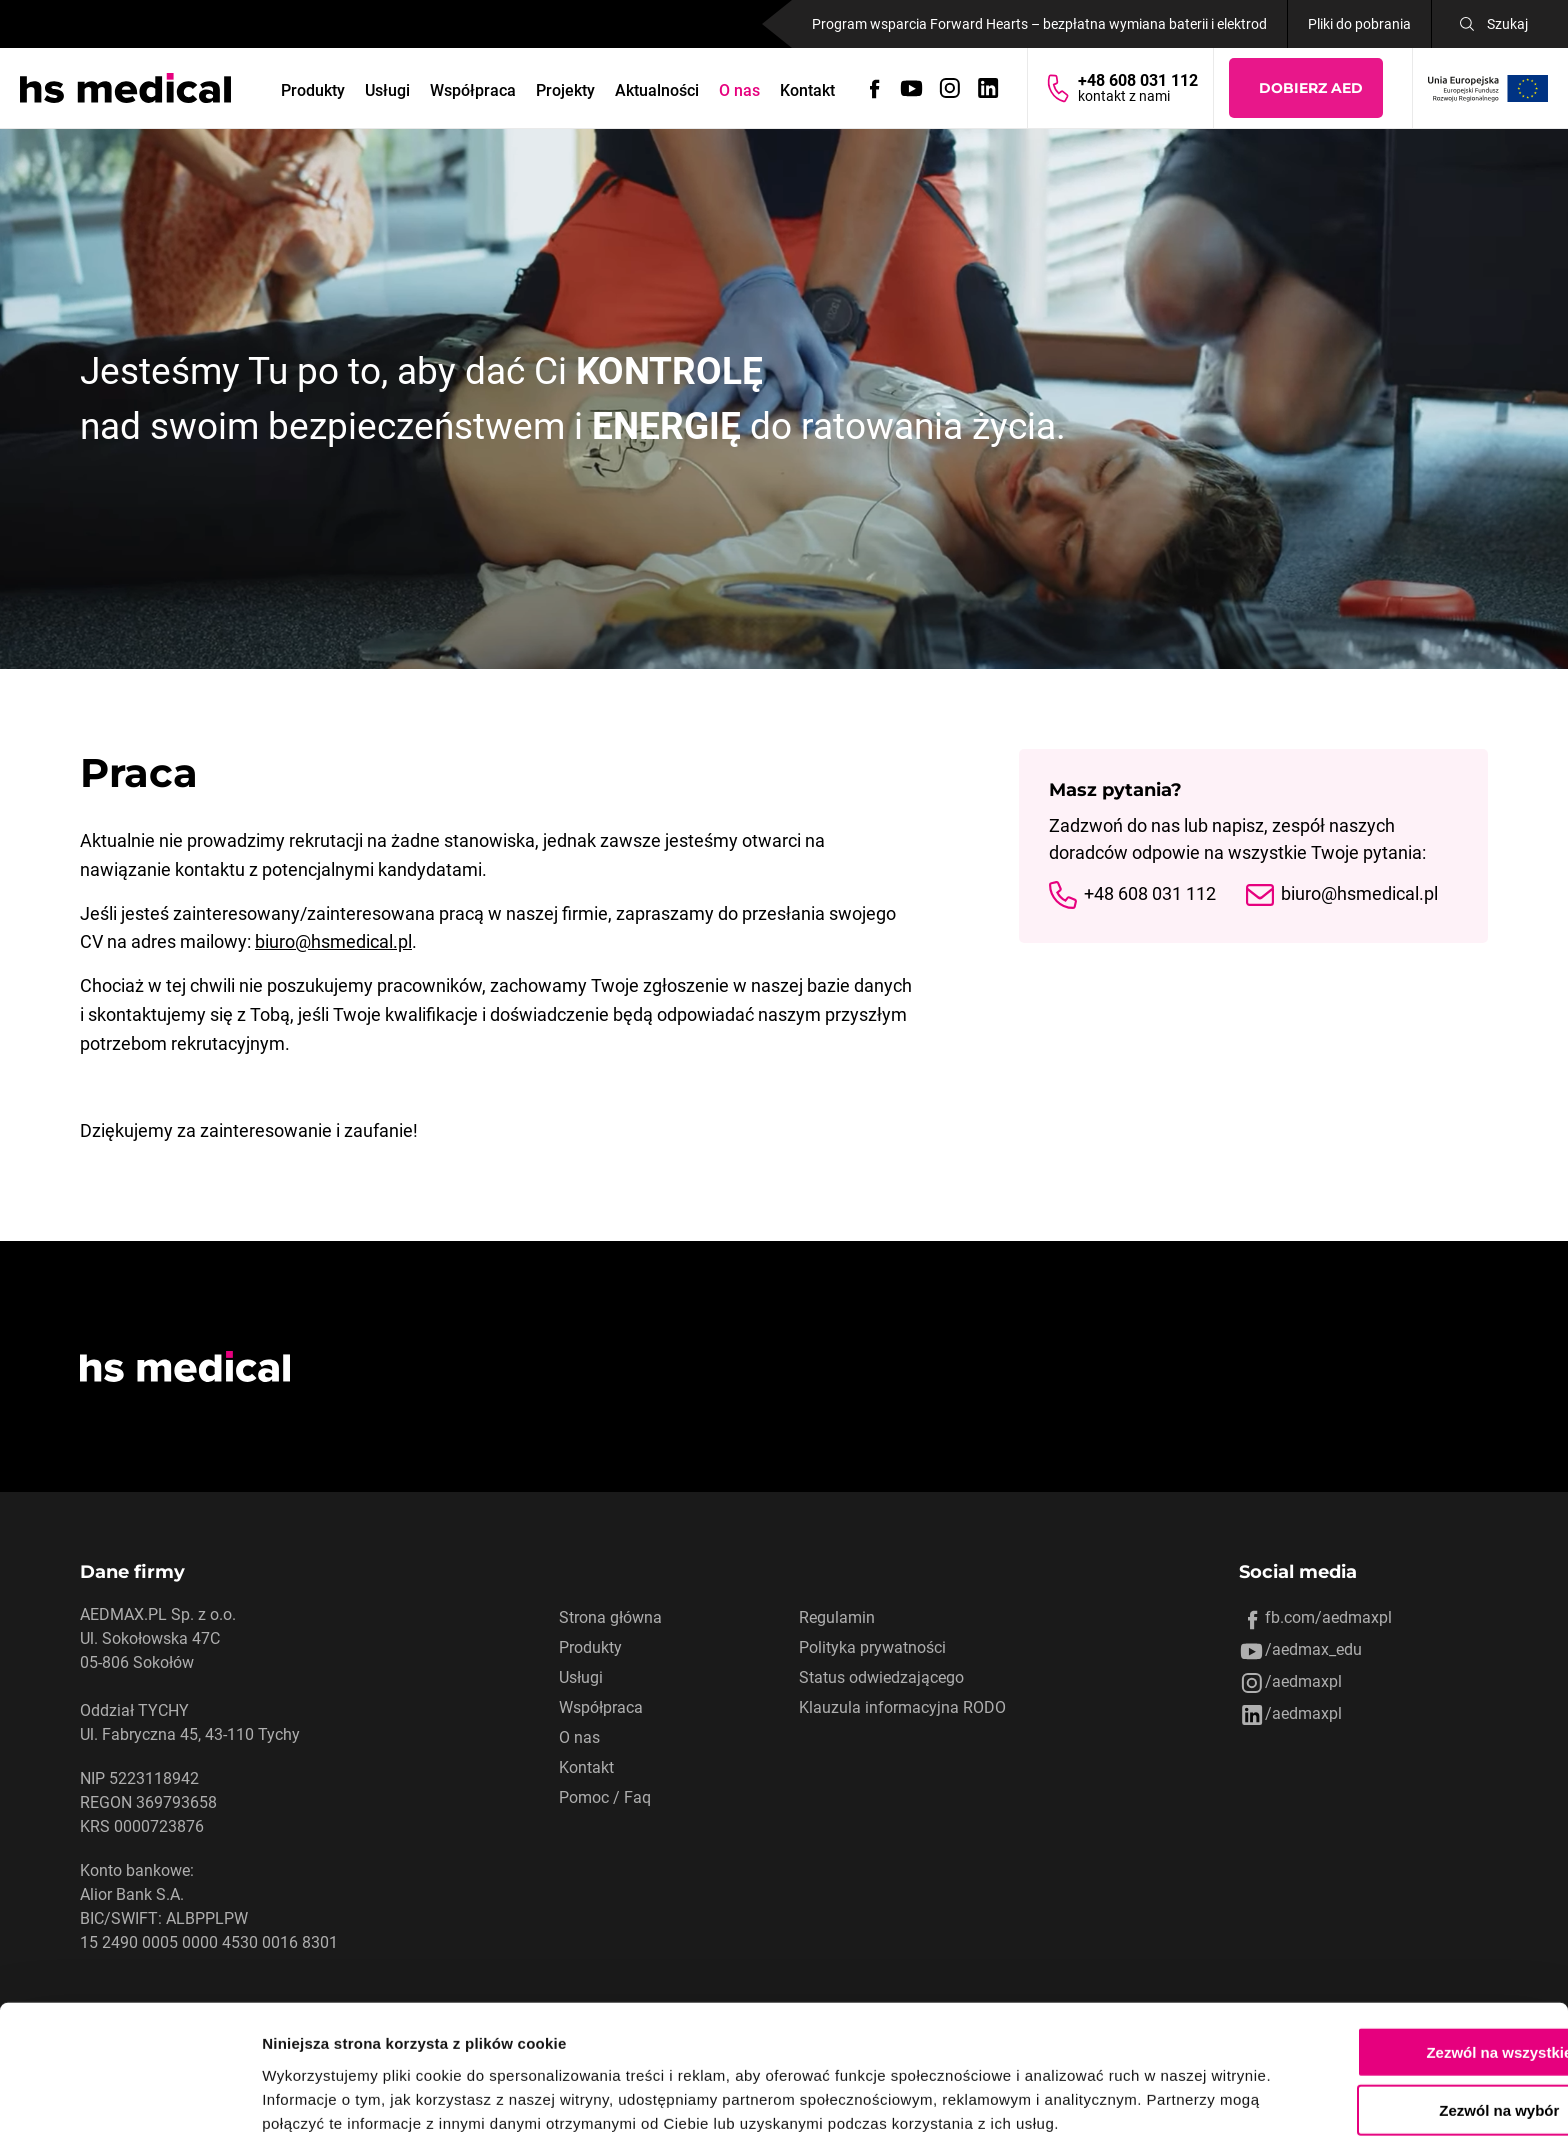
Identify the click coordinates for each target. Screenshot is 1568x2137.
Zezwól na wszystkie (1401, 1961)
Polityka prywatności (872, 1647)
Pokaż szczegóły (1067, 2097)
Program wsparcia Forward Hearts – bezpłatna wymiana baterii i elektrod (1039, 24)
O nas (740, 90)
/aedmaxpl (1290, 1683)
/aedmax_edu (1300, 1651)
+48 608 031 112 (1150, 894)
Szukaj (1507, 24)
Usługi (388, 90)
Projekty (566, 90)
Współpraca (474, 90)
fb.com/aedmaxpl (1315, 1619)
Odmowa (1400, 2078)
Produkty (314, 90)
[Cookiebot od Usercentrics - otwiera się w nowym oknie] (129, 2098)
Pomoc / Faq (605, 1797)
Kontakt (808, 90)
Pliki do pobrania (1359, 24)
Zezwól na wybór (1401, 2020)
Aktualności (658, 90)
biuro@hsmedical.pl (333, 941)
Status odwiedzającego (881, 1677)
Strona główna (610, 1617)
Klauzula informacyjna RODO (902, 1707)
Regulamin (837, 1617)
